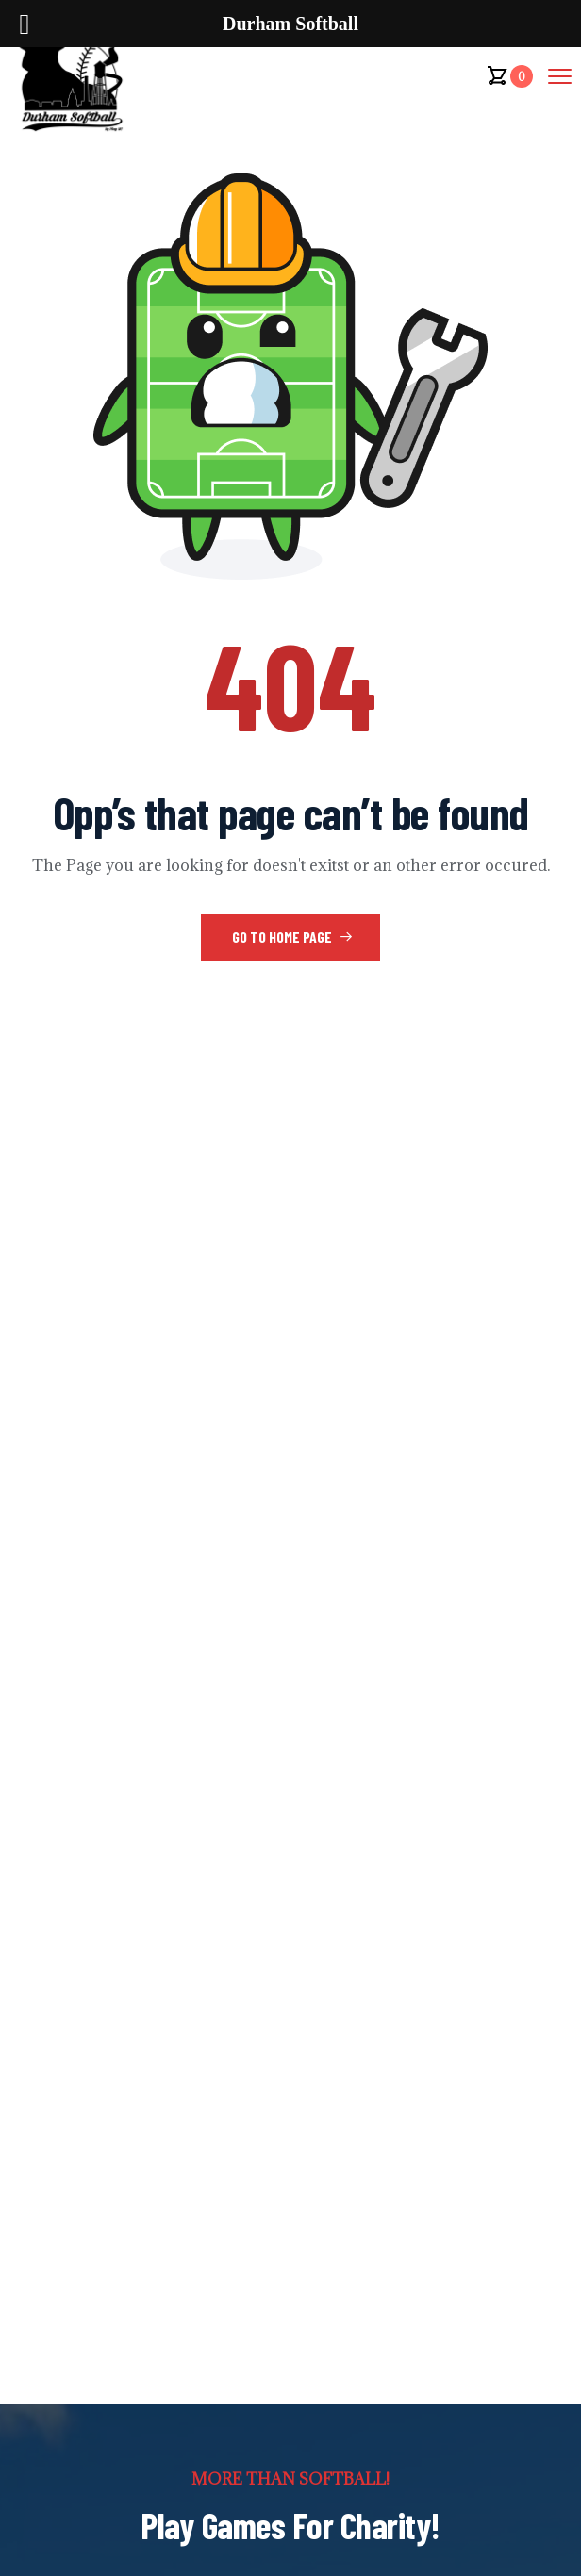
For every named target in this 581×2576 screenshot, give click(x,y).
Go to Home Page (292, 936)
